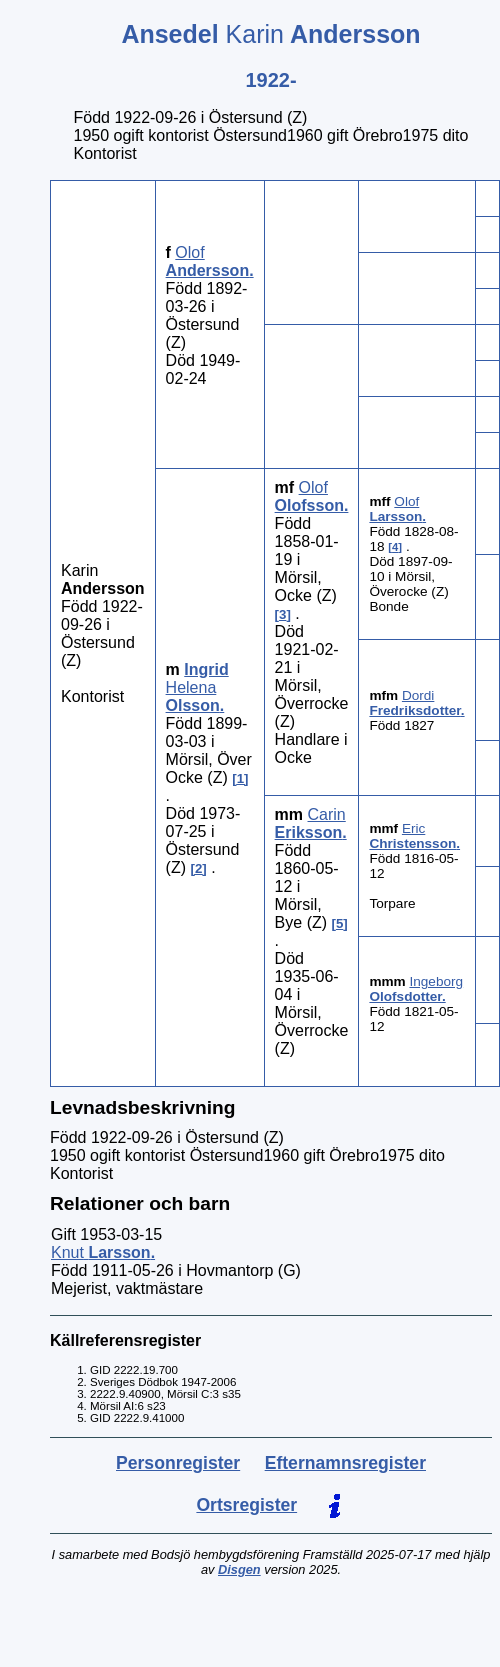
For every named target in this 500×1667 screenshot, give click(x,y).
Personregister (178, 1463)
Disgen (239, 1569)
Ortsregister (246, 1505)
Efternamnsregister (345, 1463)
